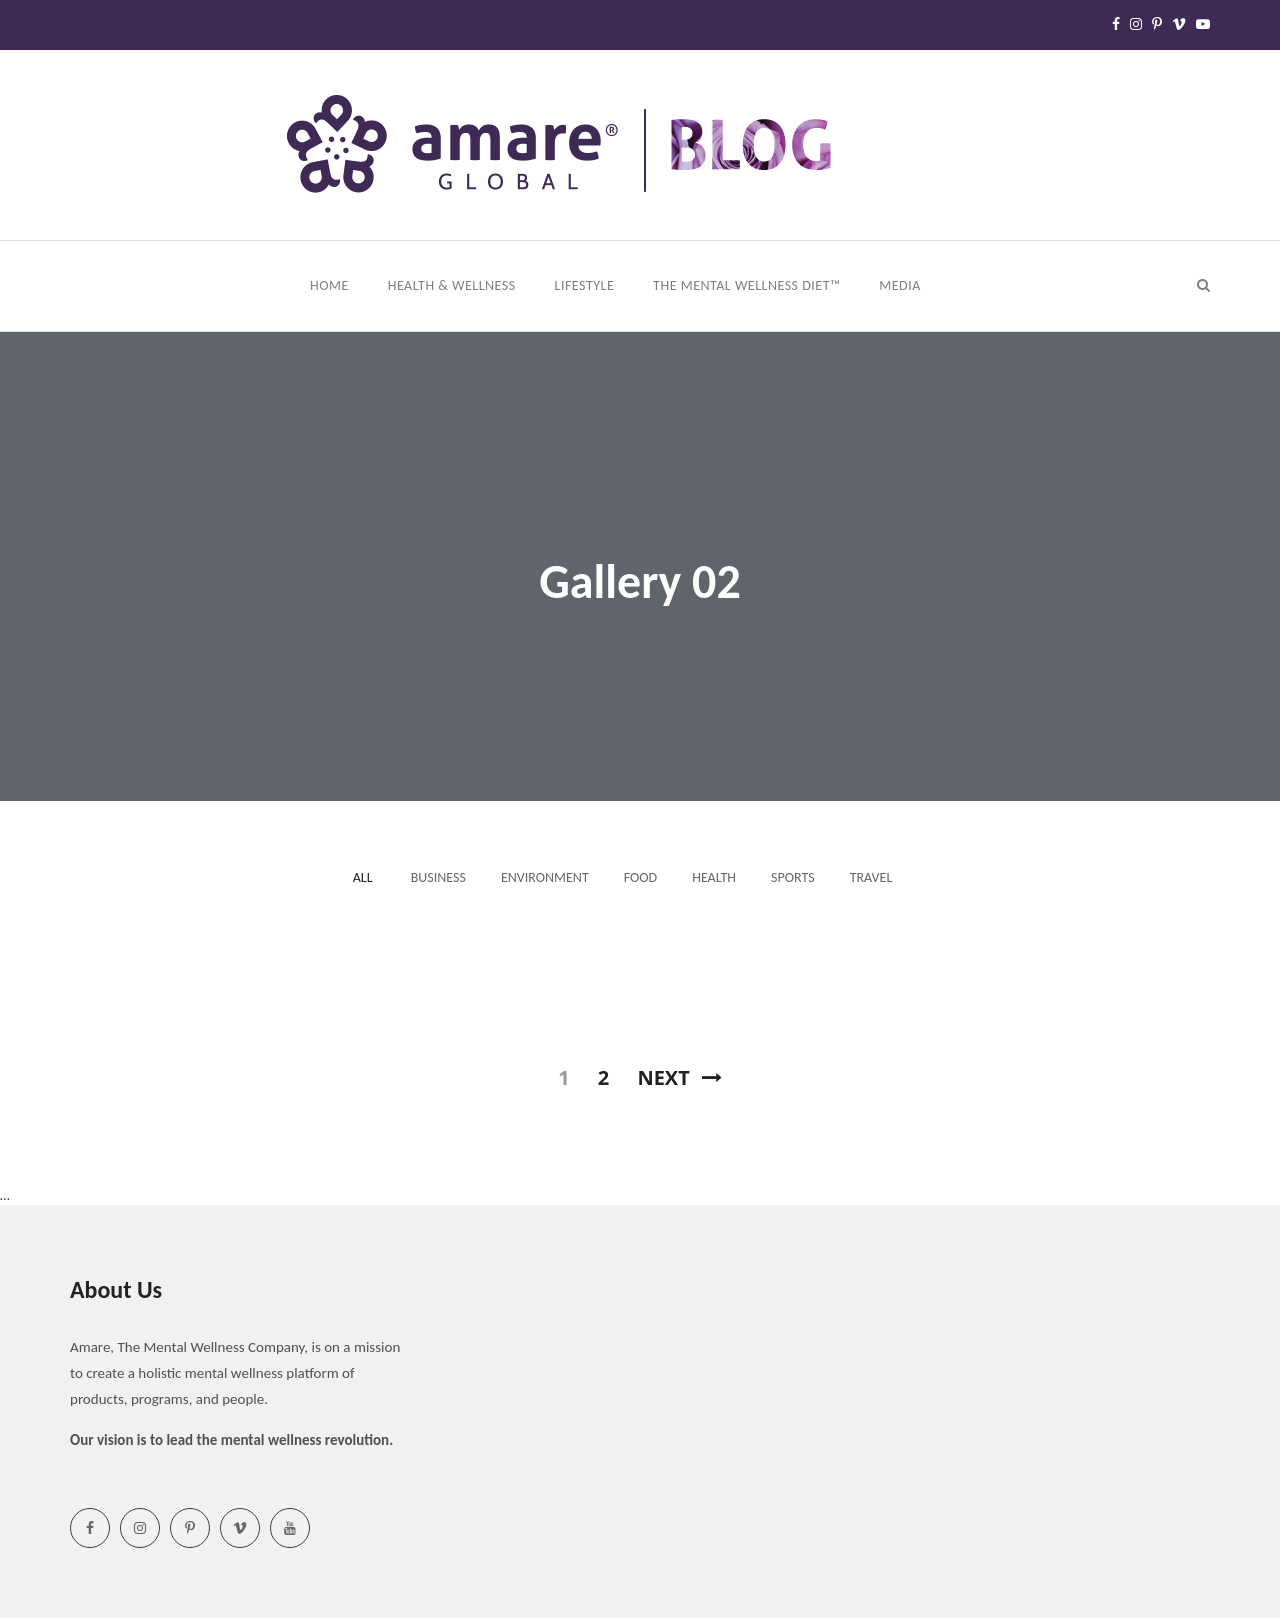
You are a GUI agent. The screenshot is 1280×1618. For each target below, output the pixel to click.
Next (679, 1077)
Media (901, 285)
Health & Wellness (454, 285)
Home (331, 285)
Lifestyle (586, 285)
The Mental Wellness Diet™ (748, 285)
